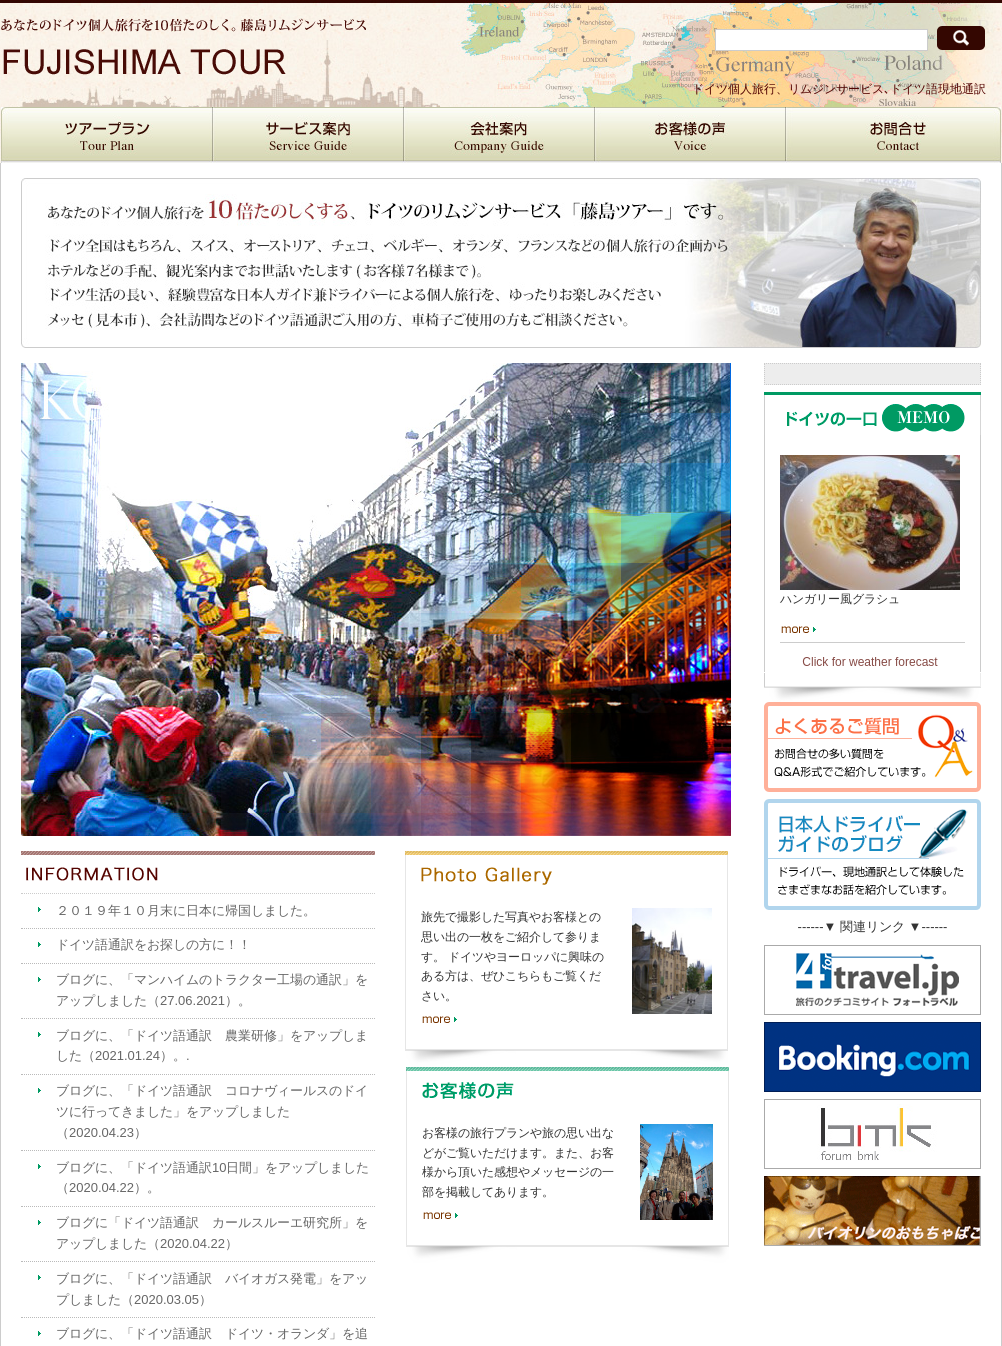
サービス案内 (308, 135)
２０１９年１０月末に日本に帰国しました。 (186, 910)
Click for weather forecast (869, 662)
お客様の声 (690, 135)
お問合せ (893, 135)
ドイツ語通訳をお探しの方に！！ (153, 944)
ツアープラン (107, 135)
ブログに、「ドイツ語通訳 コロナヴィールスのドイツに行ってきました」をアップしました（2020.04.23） (212, 1111)
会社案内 (499, 135)
